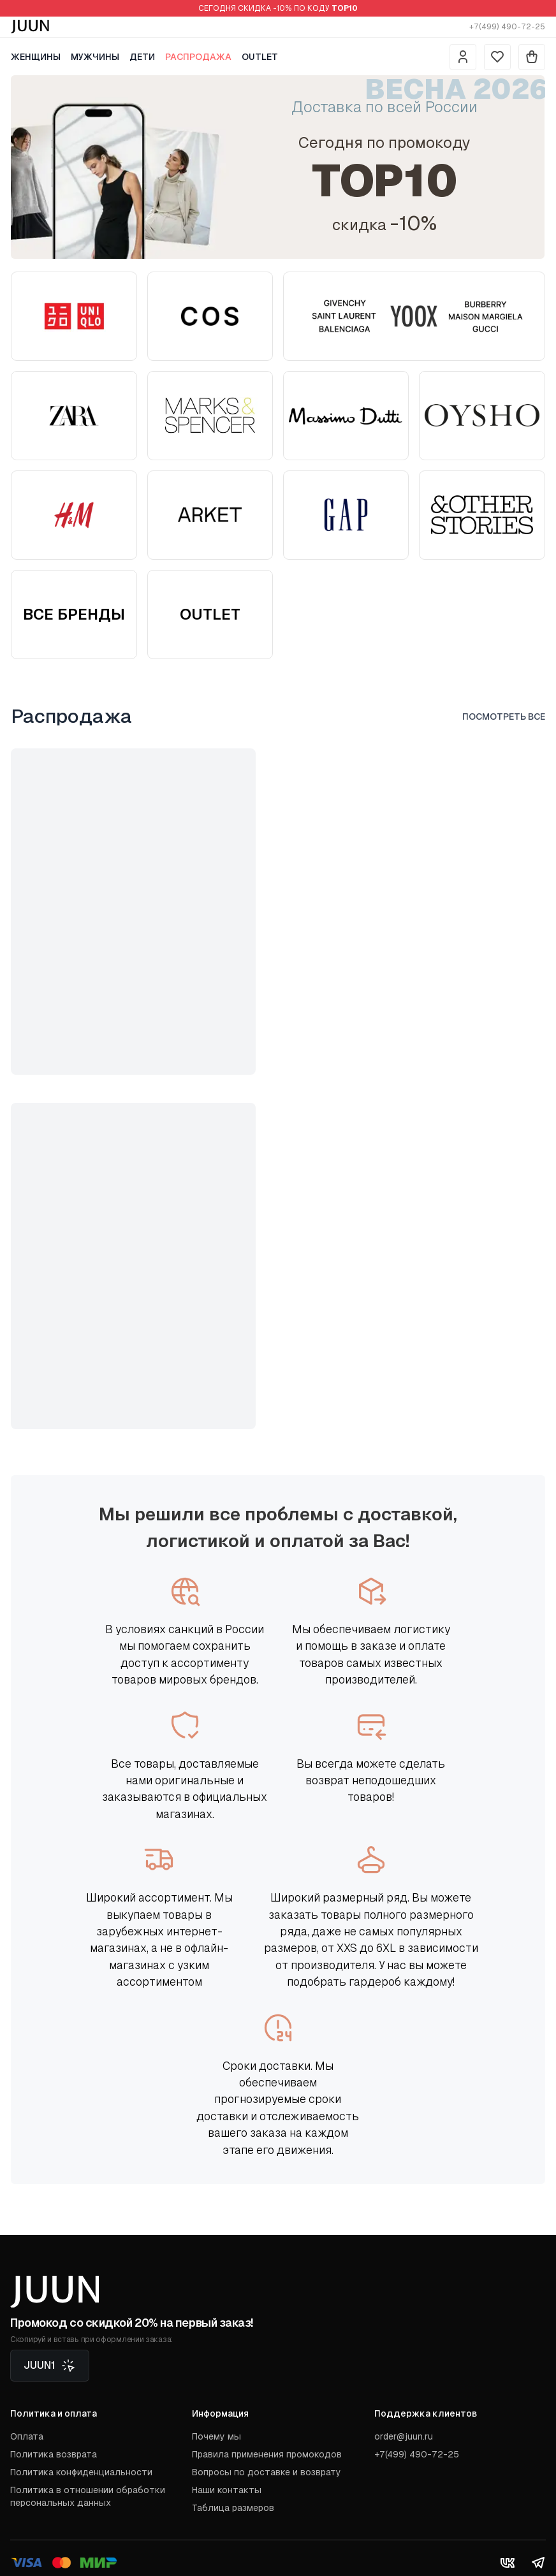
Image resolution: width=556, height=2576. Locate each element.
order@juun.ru (403, 2436)
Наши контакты (226, 2490)
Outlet (260, 57)
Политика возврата (53, 2454)
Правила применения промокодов (267, 2454)
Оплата (26, 2436)
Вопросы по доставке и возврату (266, 2472)
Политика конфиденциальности (81, 2472)
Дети (142, 57)
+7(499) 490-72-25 (507, 26)
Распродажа (198, 57)
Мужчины (95, 57)
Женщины (36, 57)
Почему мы (216, 2436)
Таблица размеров (233, 2508)
